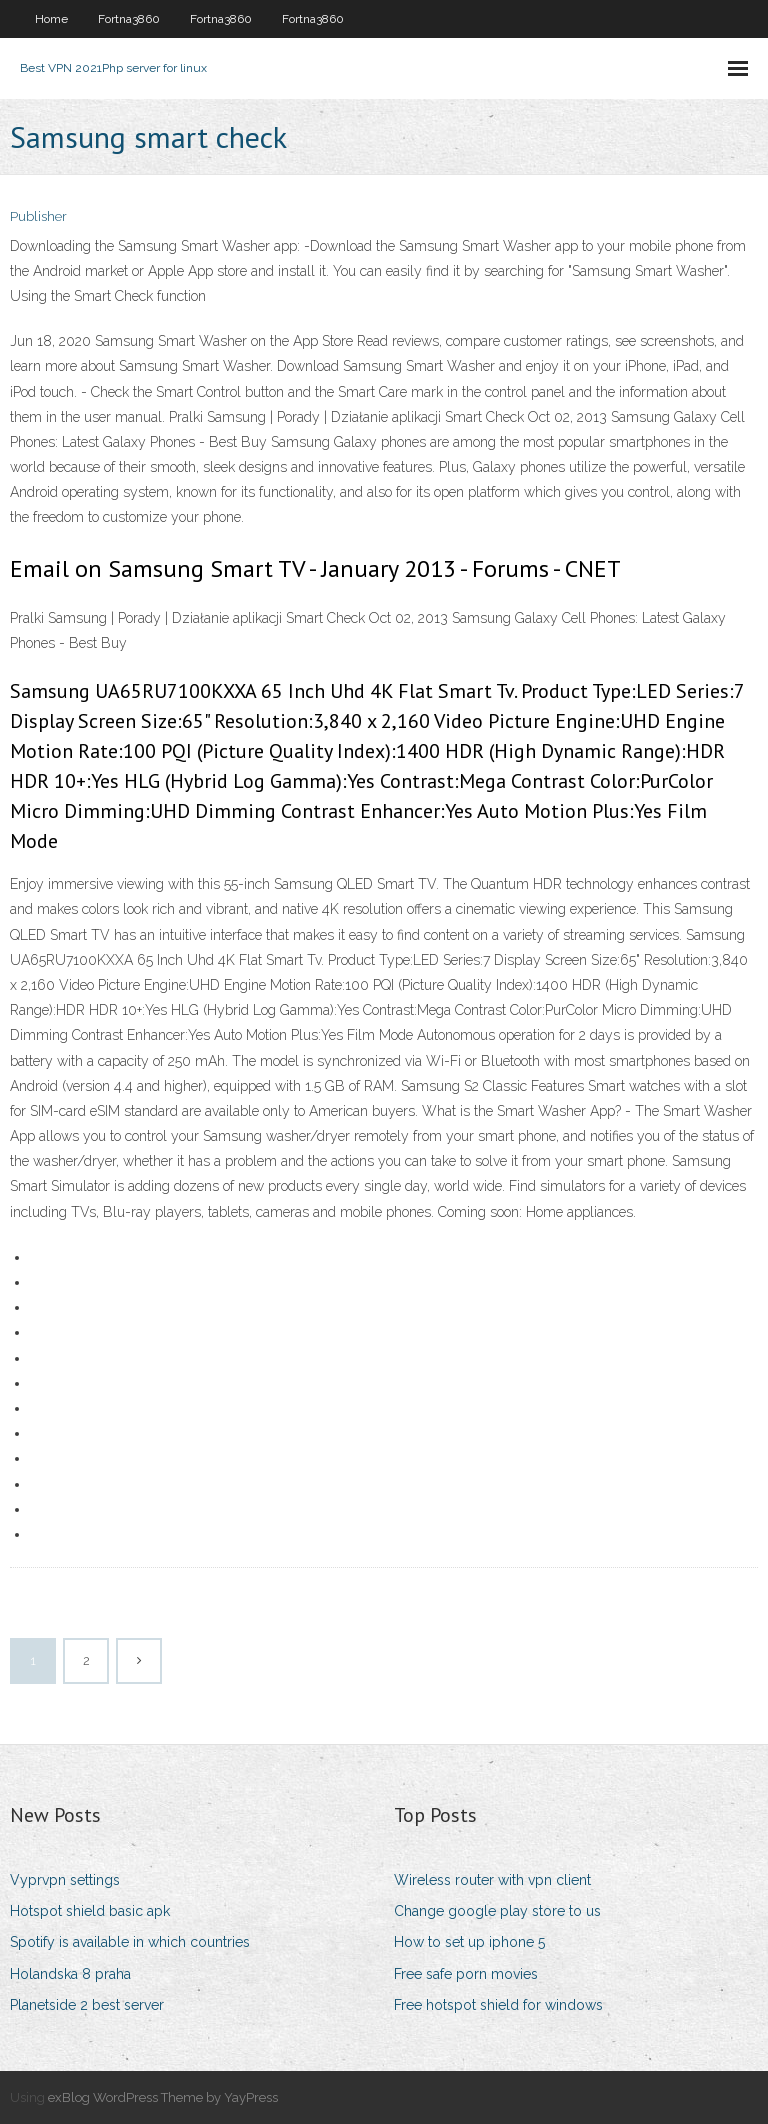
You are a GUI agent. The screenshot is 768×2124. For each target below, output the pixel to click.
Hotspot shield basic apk (90, 1911)
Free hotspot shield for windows (498, 2005)
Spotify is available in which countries (130, 1942)
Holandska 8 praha (70, 1974)
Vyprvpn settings (65, 1880)
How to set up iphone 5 (469, 1942)
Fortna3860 (129, 19)
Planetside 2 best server (87, 2005)
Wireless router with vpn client (492, 1880)
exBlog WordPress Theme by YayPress (163, 2097)
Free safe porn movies (466, 1974)
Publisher (38, 216)
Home (51, 19)
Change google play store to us (497, 1911)
